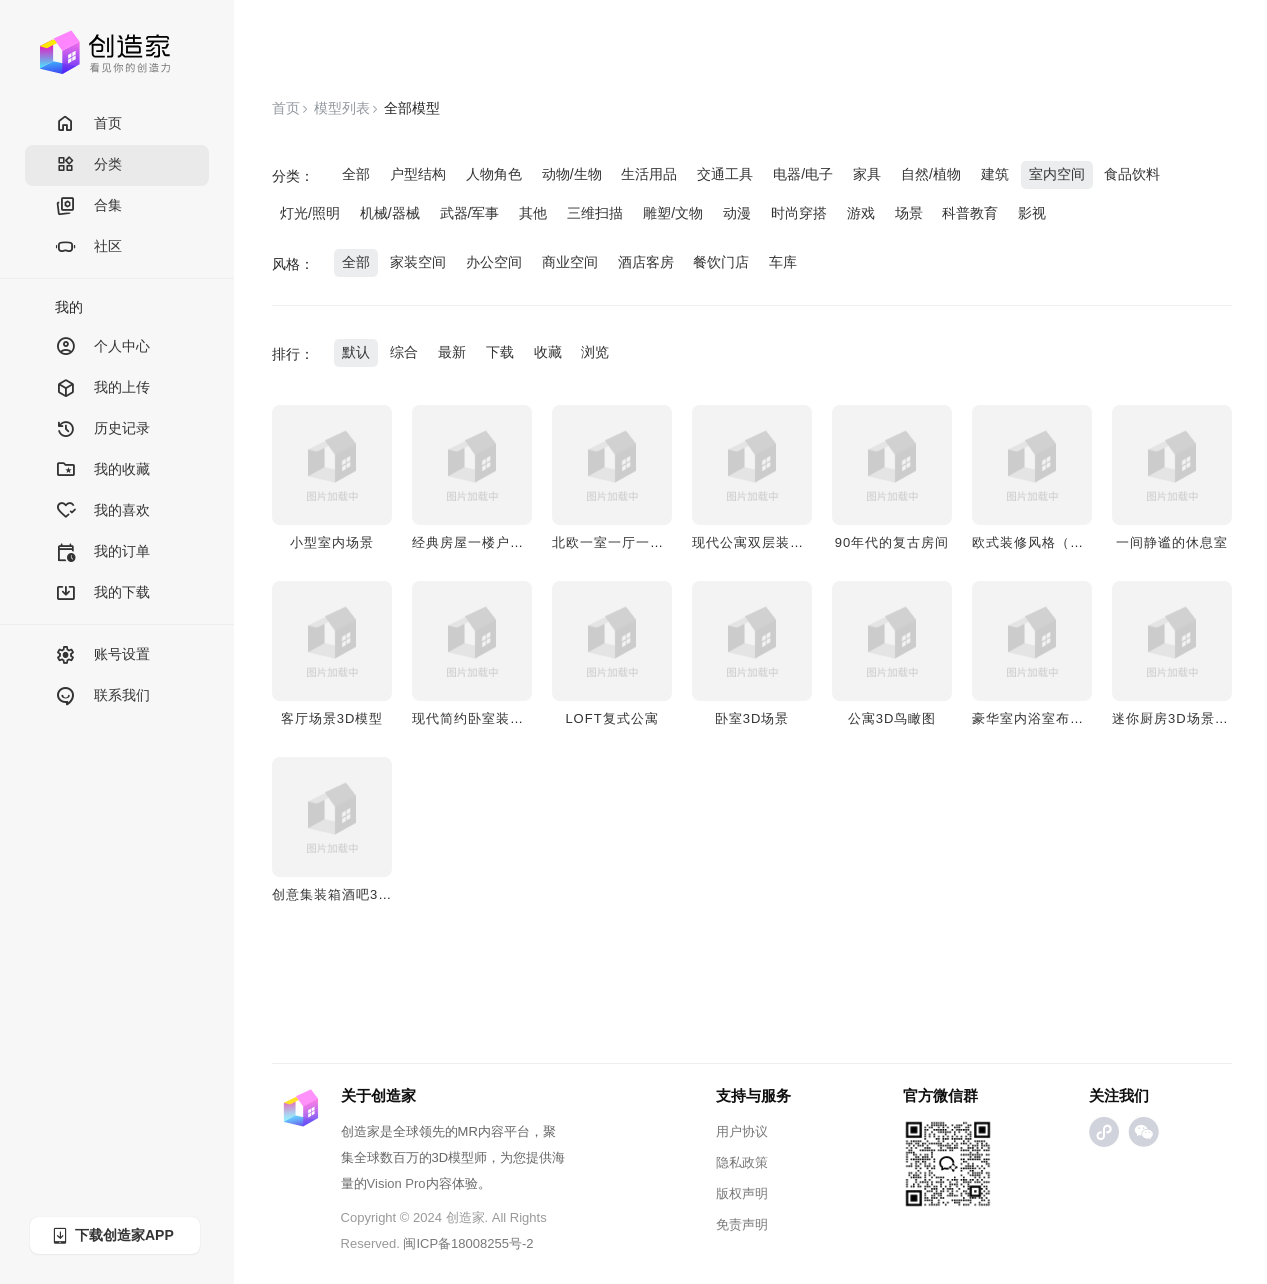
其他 (533, 213)
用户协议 (742, 1131)
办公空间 (494, 262)
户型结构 (418, 174)
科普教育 (970, 213)
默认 (356, 352)
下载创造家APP (112, 1235)
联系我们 (102, 696)
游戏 (861, 213)
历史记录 (102, 429)
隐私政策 (742, 1162)
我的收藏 (102, 470)
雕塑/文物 (673, 213)
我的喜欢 (102, 511)
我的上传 (102, 388)
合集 (88, 206)
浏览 (595, 352)
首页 (88, 124)
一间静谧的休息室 (1172, 542)
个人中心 (102, 347)
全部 (356, 174)
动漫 (737, 213)
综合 (404, 352)
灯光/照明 (310, 213)
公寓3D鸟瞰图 (892, 718)
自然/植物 (931, 174)
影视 (1032, 213)
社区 (88, 247)
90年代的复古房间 (892, 542)
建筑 (995, 174)
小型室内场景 (332, 542)
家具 (867, 174)
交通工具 (725, 174)
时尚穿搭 (799, 213)
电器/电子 (803, 174)
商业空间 (570, 262)
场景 (909, 213)
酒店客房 (646, 262)
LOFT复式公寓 (611, 718)
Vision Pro (396, 1183)
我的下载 (102, 593)
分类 (88, 165)
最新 (452, 352)
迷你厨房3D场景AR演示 (1187, 718)
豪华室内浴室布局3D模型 (1051, 718)
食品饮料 (1132, 174)
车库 (783, 262)
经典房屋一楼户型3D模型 (491, 542)
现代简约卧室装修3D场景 (491, 718)
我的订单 (102, 552)
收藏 (548, 352)
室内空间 (1057, 174)
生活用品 (649, 174)
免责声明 (742, 1224)
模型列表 (342, 108)
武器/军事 (470, 213)
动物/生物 (572, 174)
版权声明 (742, 1193)
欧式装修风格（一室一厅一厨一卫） (1084, 542)
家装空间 (418, 262)
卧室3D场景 (752, 718)
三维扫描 (595, 213)
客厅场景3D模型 (332, 718)
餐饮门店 (721, 262)
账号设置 (102, 655)
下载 (500, 352)
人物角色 (494, 174)
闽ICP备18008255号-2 (468, 1243)
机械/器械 (390, 213)
